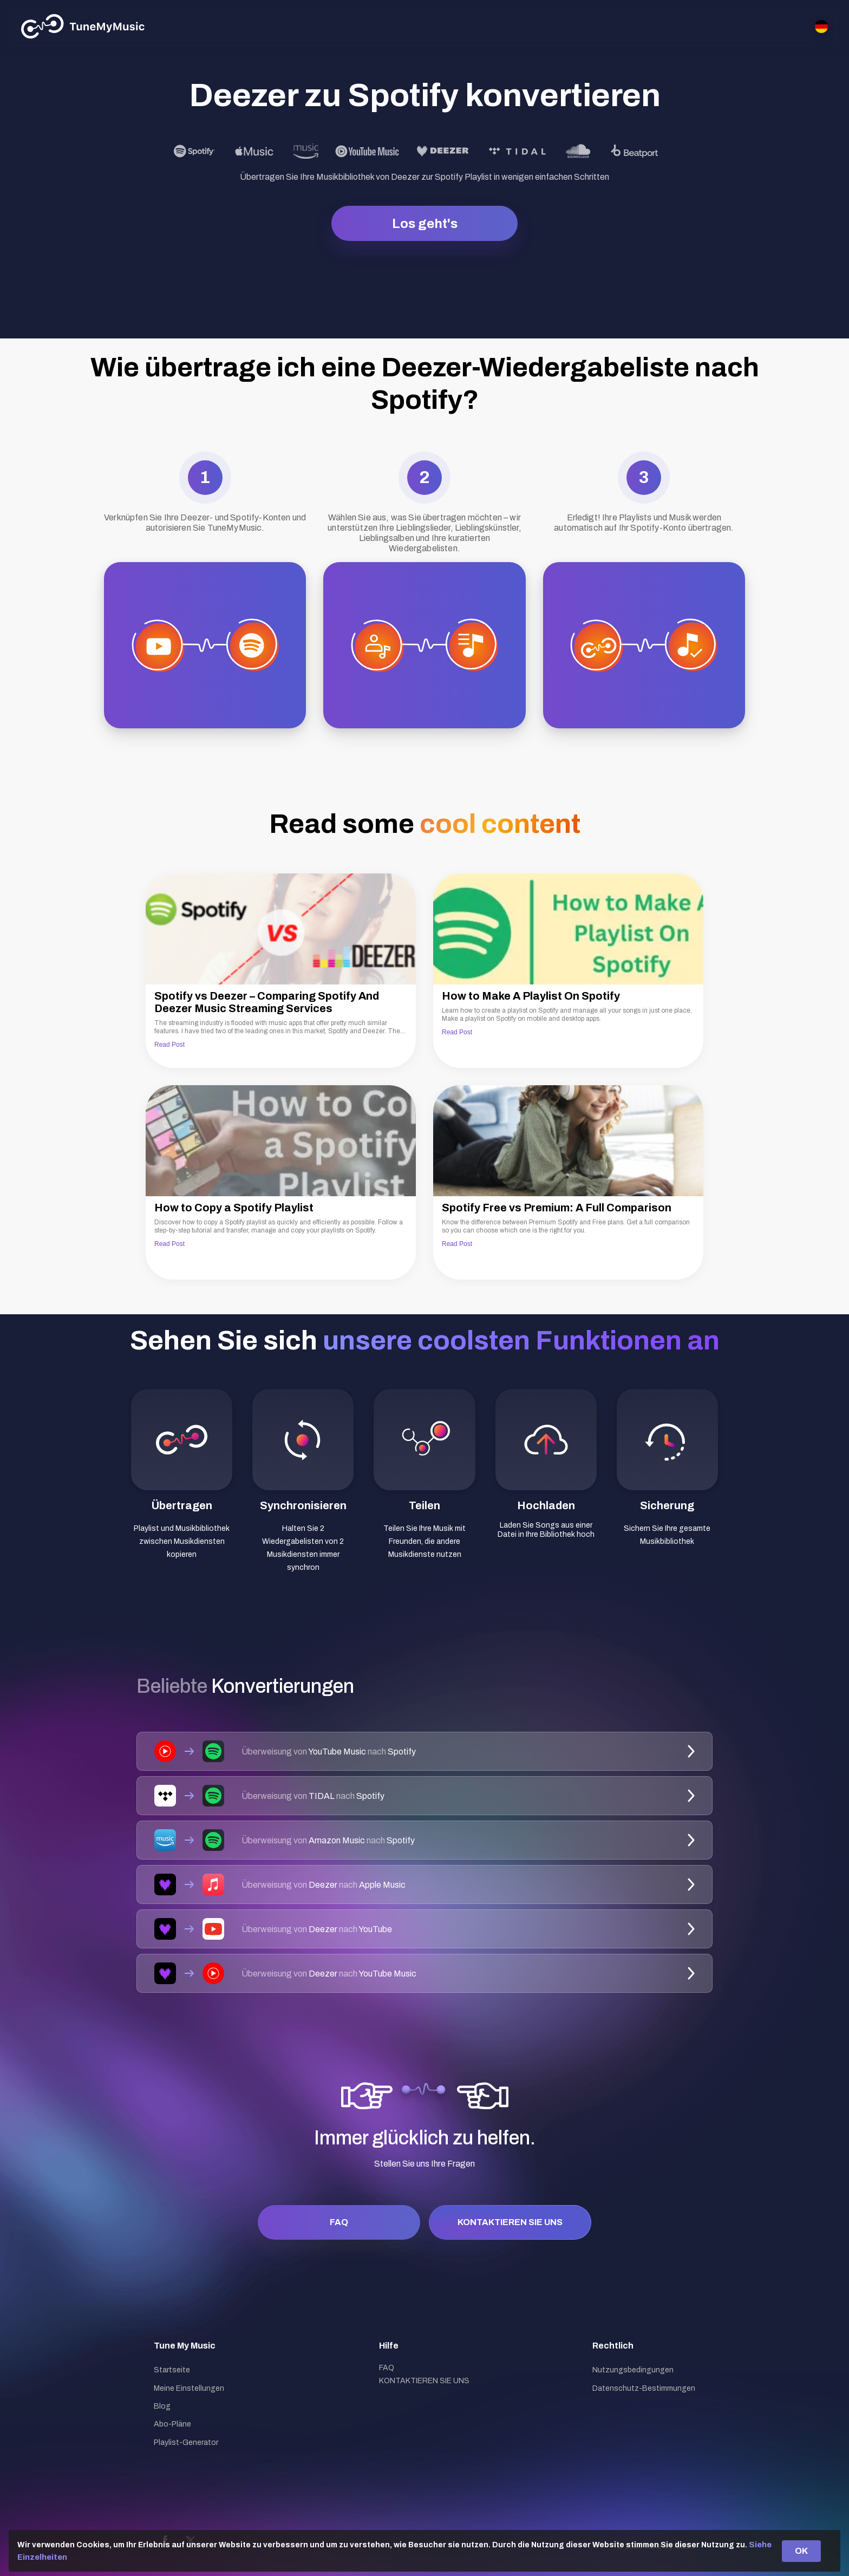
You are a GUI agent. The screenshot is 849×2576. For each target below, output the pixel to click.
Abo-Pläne (172, 2424)
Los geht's (425, 224)
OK (801, 2550)
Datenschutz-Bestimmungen (643, 2388)
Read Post (169, 1044)
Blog (162, 2406)
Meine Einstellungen (189, 2388)
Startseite (172, 2370)
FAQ (339, 2222)
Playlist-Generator (186, 2442)
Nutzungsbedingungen (633, 2370)
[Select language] (821, 26)
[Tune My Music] (83, 26)
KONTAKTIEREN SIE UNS (510, 2222)
